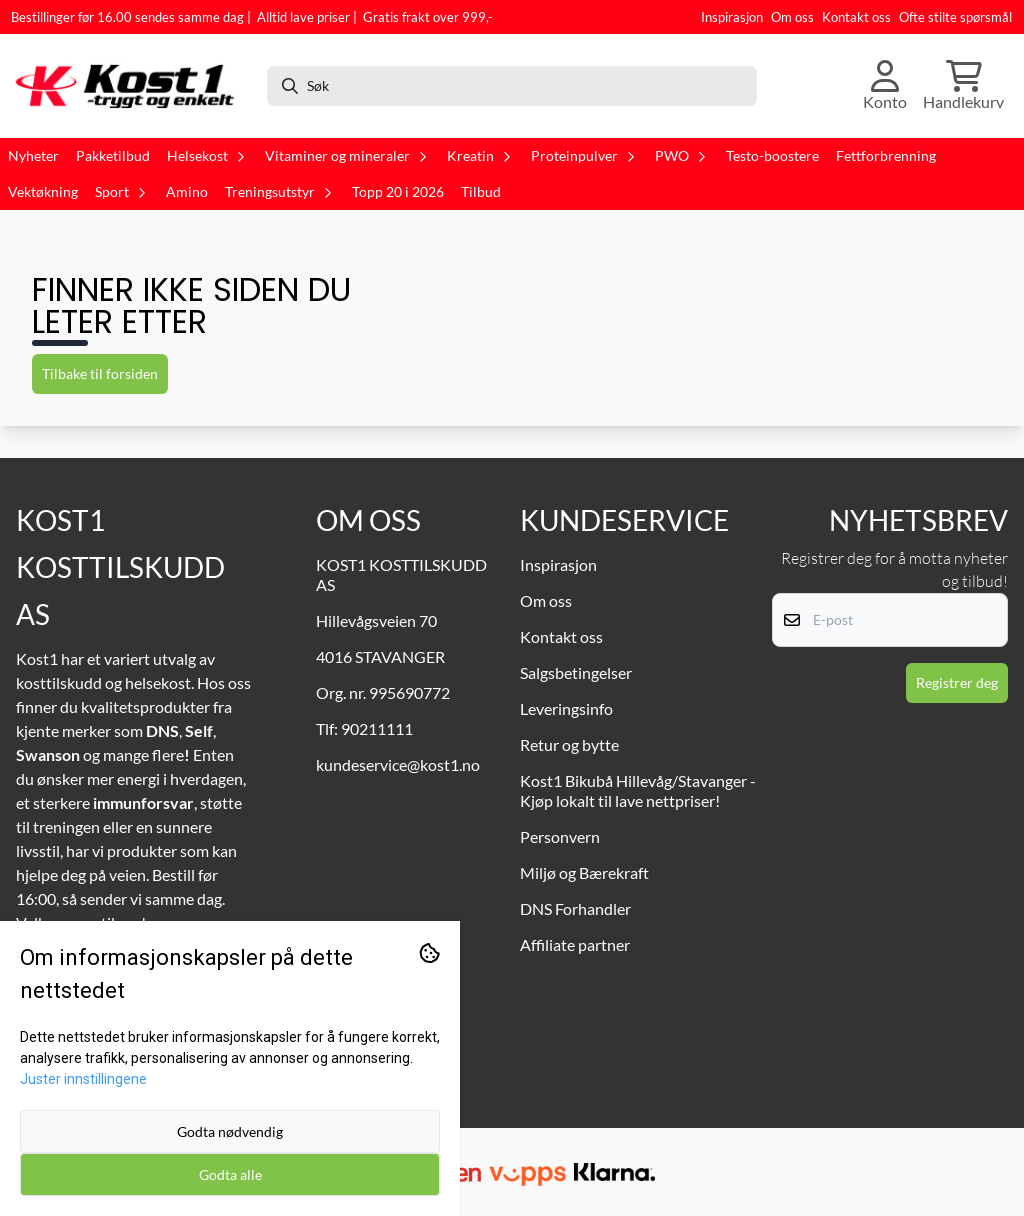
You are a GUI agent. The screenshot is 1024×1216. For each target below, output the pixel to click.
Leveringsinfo (566, 708)
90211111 (377, 728)
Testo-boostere (772, 156)
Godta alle (230, 1174)
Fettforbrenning (886, 156)
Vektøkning (43, 192)
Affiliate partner (575, 944)
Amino (187, 192)
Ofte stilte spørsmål (955, 17)
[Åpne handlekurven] (963, 86)
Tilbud (481, 192)
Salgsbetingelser (576, 672)
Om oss (792, 17)
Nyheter (33, 156)
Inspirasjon (732, 17)
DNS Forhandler (575, 908)
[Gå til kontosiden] (885, 86)
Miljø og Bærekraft (584, 872)
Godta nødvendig (230, 1131)
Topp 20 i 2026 (398, 192)
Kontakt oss (856, 17)
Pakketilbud (113, 156)
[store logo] (131, 86)
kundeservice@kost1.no (398, 764)
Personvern (560, 836)
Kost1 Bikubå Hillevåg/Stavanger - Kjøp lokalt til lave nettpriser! (638, 790)
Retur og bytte (569, 744)
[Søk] (512, 86)
